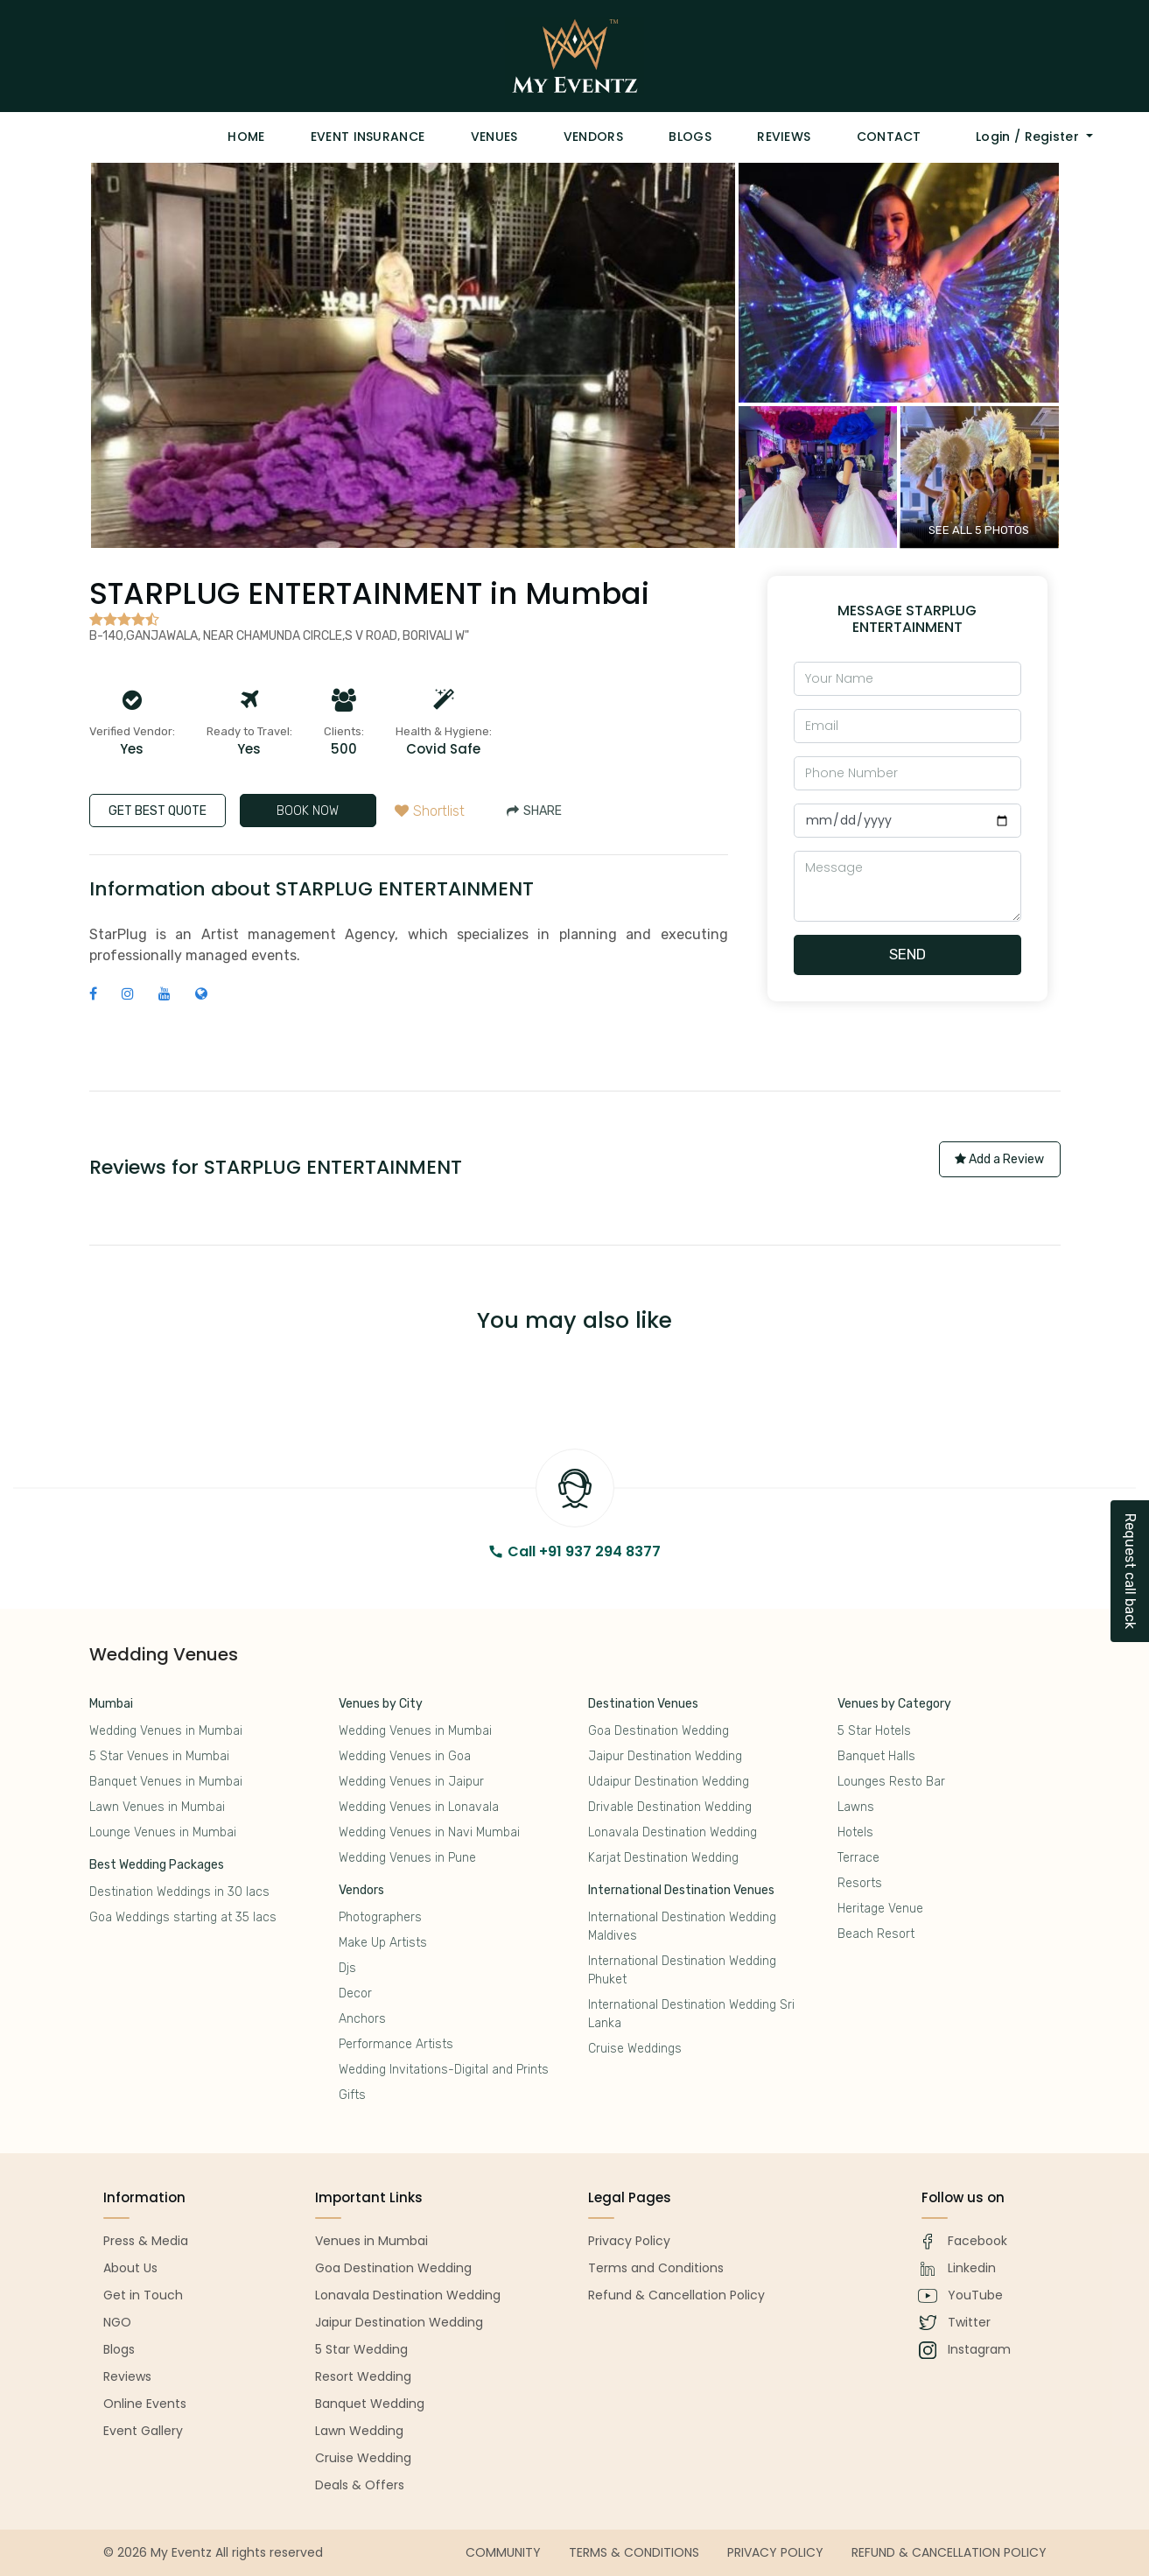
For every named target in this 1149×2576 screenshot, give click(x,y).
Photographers (380, 1917)
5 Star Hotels (874, 1730)
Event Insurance (368, 136)
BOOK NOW (308, 811)
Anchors (362, 2018)
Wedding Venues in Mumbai (165, 1730)
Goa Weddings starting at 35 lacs (183, 1917)
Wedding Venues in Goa (405, 1756)
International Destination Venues (681, 1890)
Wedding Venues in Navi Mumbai (429, 1832)
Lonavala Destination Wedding (672, 1832)
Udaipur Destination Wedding (668, 1781)
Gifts (352, 2095)
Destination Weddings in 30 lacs (179, 1892)
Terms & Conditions (634, 2552)
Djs (347, 1968)
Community (503, 2552)
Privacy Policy (775, 2552)
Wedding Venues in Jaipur (411, 1781)
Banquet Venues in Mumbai (165, 1781)
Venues (494, 136)
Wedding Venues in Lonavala (419, 1807)
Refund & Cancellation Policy (949, 2552)
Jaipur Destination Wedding (665, 1756)
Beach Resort (875, 1934)
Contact (889, 136)
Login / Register (1029, 136)
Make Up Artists (383, 1942)
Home (246, 136)
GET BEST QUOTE (158, 811)
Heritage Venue (880, 1908)
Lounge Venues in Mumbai (162, 1832)
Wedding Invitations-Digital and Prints (444, 2069)
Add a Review (999, 1159)
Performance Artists (396, 2044)
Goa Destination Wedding (658, 1730)
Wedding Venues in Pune (407, 1857)
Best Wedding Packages (156, 1864)
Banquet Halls (876, 1756)
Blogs (690, 136)
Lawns (855, 1807)
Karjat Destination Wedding (663, 1857)
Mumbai (111, 1703)
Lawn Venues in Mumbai (157, 1807)
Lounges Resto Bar (891, 1781)
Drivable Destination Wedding (670, 1807)
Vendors (593, 136)
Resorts (859, 1883)
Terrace (858, 1857)
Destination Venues (643, 1703)
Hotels (855, 1832)
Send (907, 954)
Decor (355, 1993)
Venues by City (381, 1703)
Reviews (783, 136)
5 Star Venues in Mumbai (159, 1756)
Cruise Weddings (635, 2048)
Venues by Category (894, 1703)
